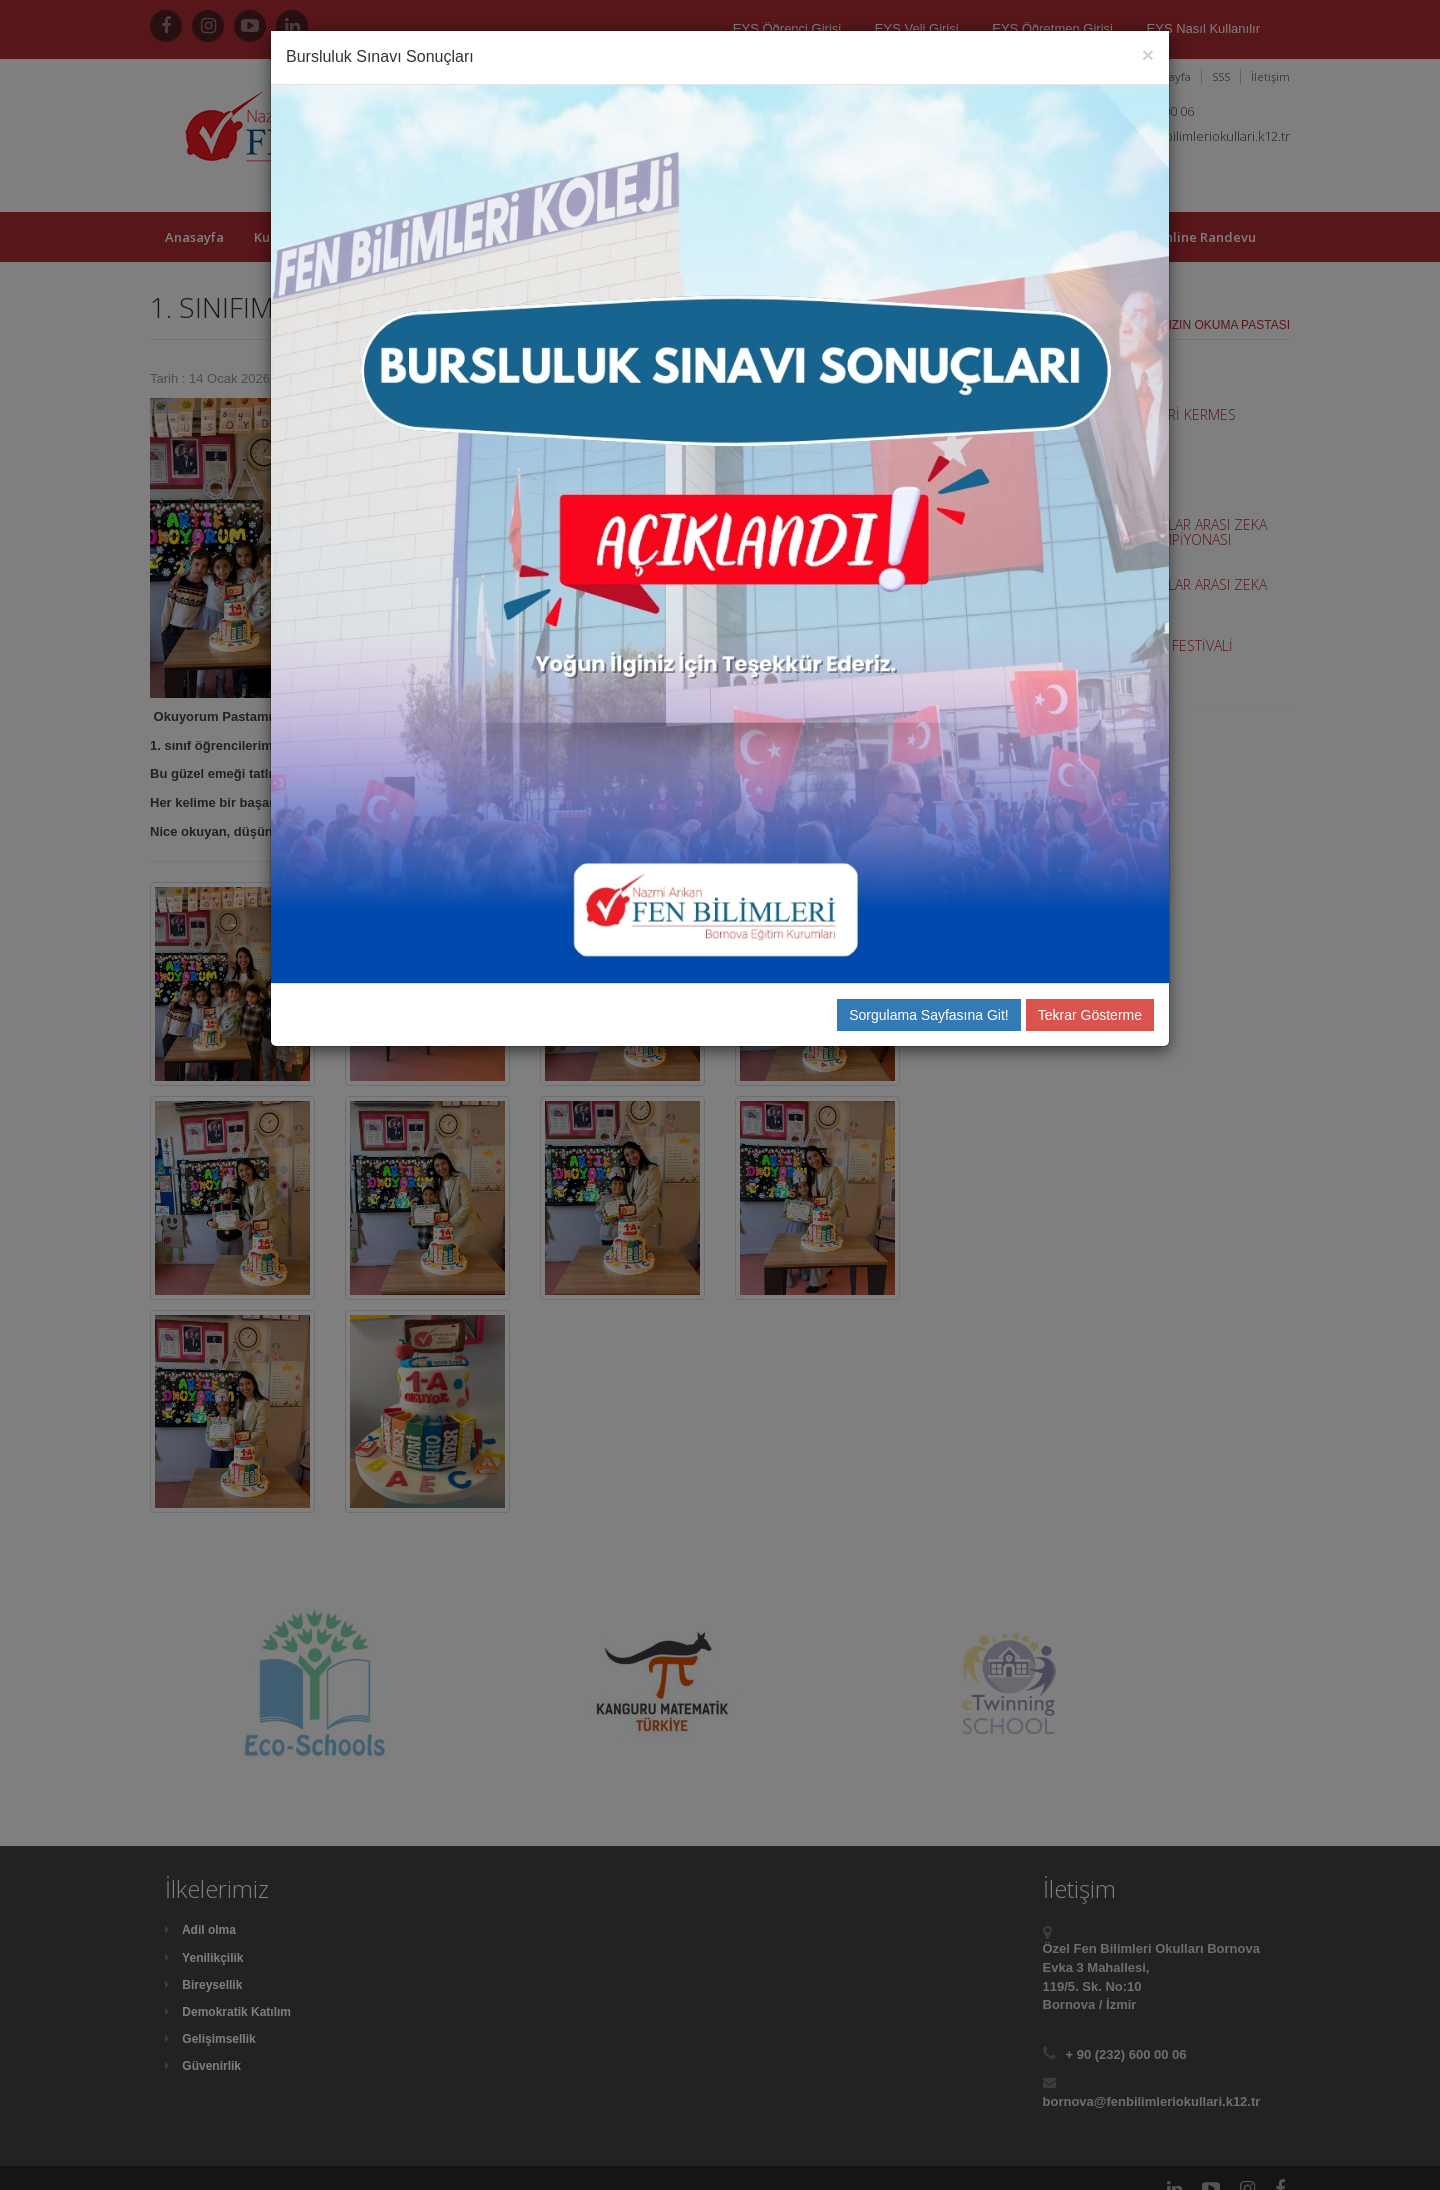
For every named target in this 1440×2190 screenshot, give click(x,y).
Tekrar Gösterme (1090, 1015)
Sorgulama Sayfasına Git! (929, 1015)
